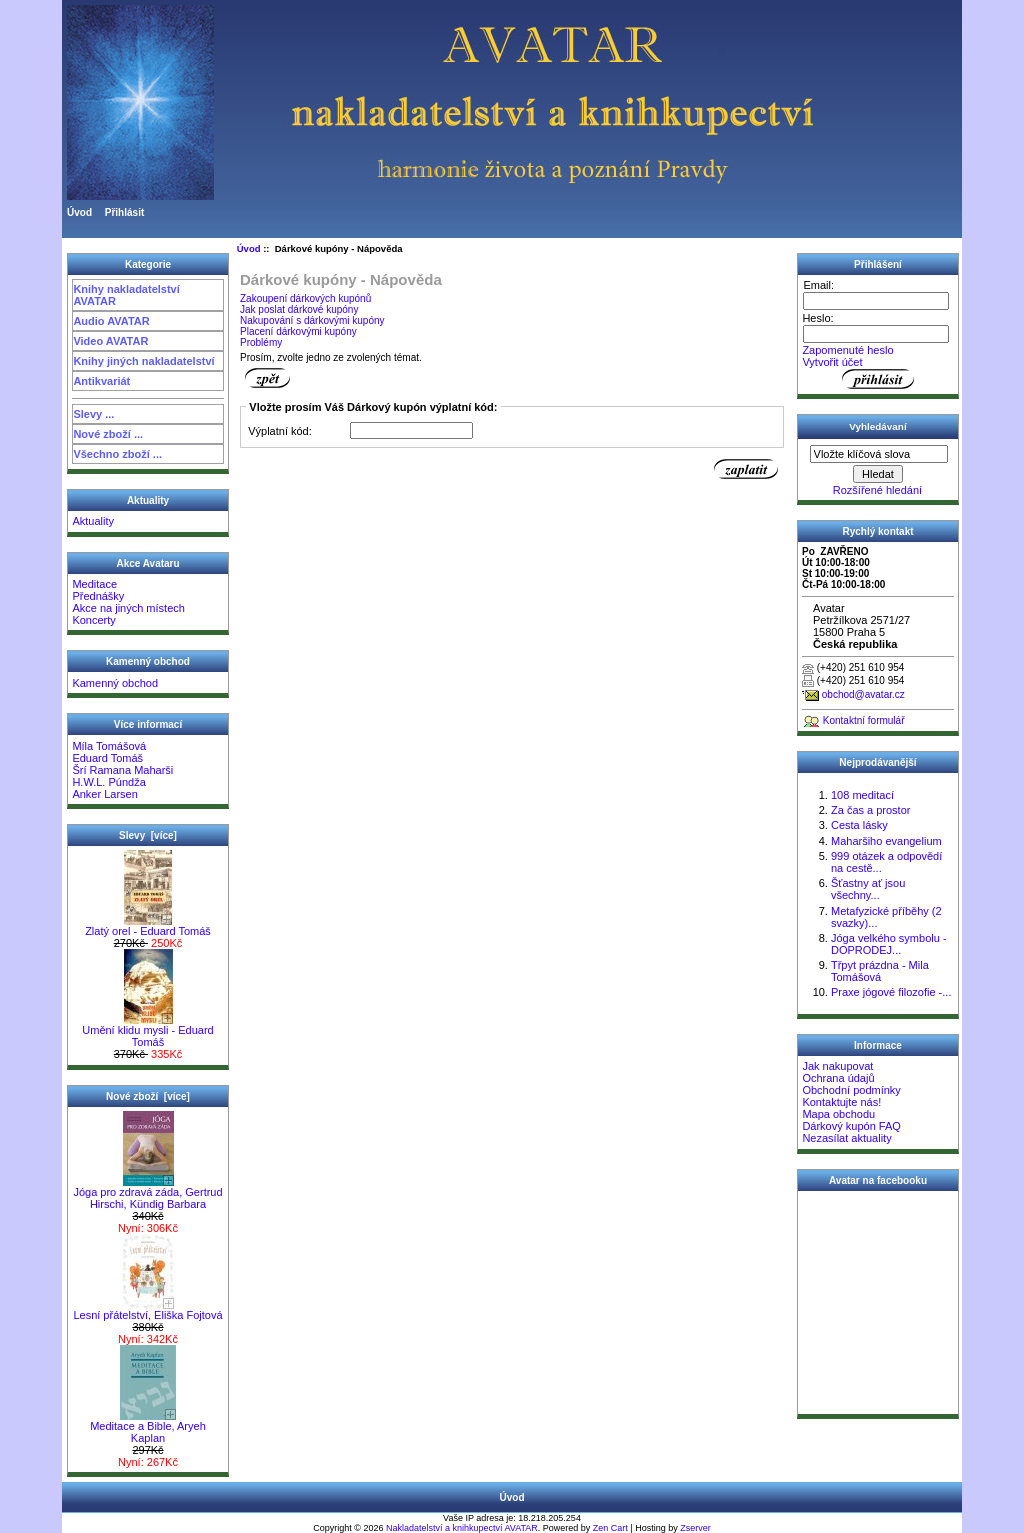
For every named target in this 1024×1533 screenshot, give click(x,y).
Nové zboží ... (108, 434)
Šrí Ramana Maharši (122, 770)
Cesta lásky (859, 825)
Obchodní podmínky (851, 1090)
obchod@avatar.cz (863, 694)
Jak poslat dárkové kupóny (299, 309)
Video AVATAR (110, 341)
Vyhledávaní (877, 426)
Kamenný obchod (115, 683)
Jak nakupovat (837, 1066)
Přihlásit (124, 212)
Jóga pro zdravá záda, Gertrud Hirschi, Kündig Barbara (147, 1193)
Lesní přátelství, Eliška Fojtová (147, 1310)
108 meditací (862, 795)
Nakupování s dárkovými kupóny (312, 320)
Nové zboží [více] (148, 1096)
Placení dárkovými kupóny (298, 331)
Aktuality (93, 521)
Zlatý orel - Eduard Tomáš (148, 926)
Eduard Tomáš (107, 758)
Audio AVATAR (111, 321)
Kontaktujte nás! (841, 1102)
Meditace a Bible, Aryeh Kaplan (148, 1427)
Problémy (261, 342)
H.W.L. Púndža (108, 782)
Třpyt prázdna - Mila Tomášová (880, 971)
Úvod (79, 212)
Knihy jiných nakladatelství (143, 361)
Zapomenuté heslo (847, 350)
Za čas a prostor (870, 810)
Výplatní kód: (280, 431)
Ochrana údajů (838, 1078)
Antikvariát (101, 381)
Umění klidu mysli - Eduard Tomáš (147, 1031)
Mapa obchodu (838, 1114)
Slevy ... (93, 414)
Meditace (94, 584)
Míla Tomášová (109, 746)
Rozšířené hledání (877, 490)
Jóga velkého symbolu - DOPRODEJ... (889, 944)
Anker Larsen (104, 794)
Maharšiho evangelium (886, 841)
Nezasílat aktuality (846, 1138)
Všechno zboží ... (117, 454)
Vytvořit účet (832, 362)
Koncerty (93, 620)
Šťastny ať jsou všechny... (868, 889)
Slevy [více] (148, 835)
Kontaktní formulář (864, 720)
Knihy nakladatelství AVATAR (126, 295)
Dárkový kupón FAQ (851, 1126)
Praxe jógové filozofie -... (891, 992)
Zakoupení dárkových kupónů (305, 298)
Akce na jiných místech (128, 608)
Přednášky (98, 596)
